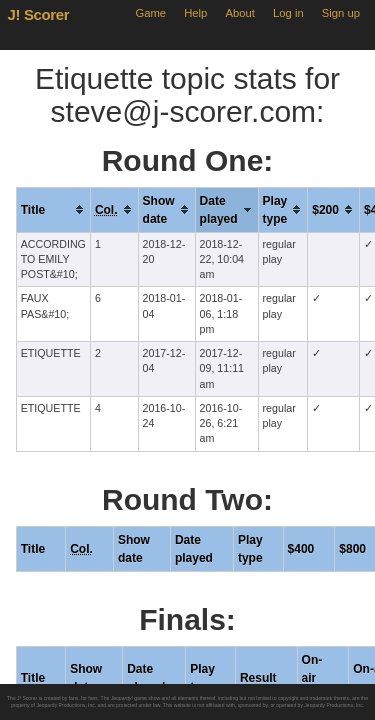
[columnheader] (53, 209)
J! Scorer (39, 14)
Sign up (341, 13)
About (240, 13)
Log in (288, 13)
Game (150, 13)
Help (195, 13)
